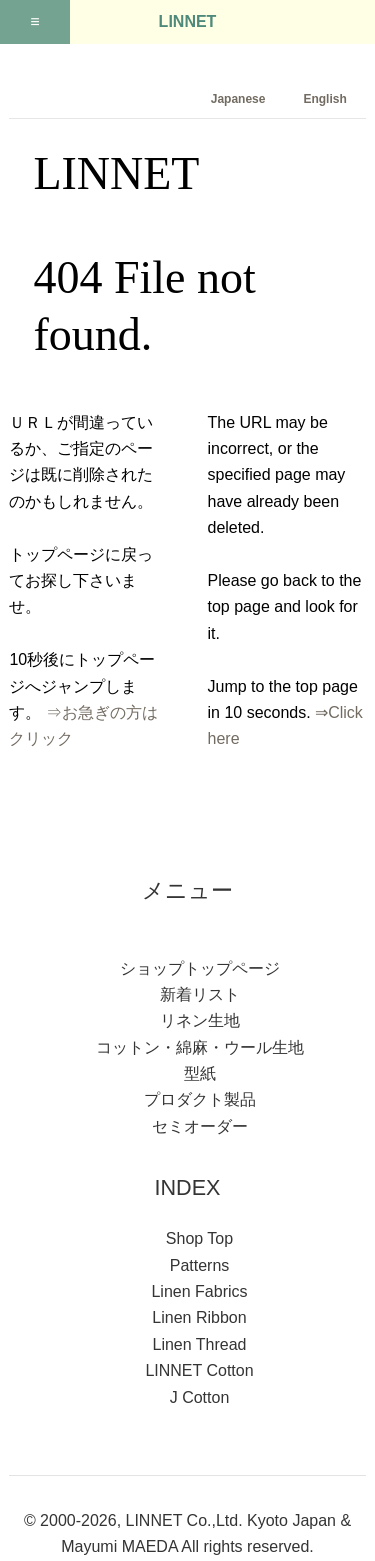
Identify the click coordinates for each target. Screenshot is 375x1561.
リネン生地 (200, 1020)
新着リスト (200, 994)
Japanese (238, 99)
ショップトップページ (200, 968)
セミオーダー (200, 1126)
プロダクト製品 (200, 1099)
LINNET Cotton (199, 1370)
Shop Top (199, 1238)
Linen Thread (200, 1344)
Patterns (200, 1265)
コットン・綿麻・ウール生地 (200, 1047)
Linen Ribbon (199, 1317)
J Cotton (200, 1397)
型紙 (200, 1073)
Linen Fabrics (199, 1291)
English (324, 99)
